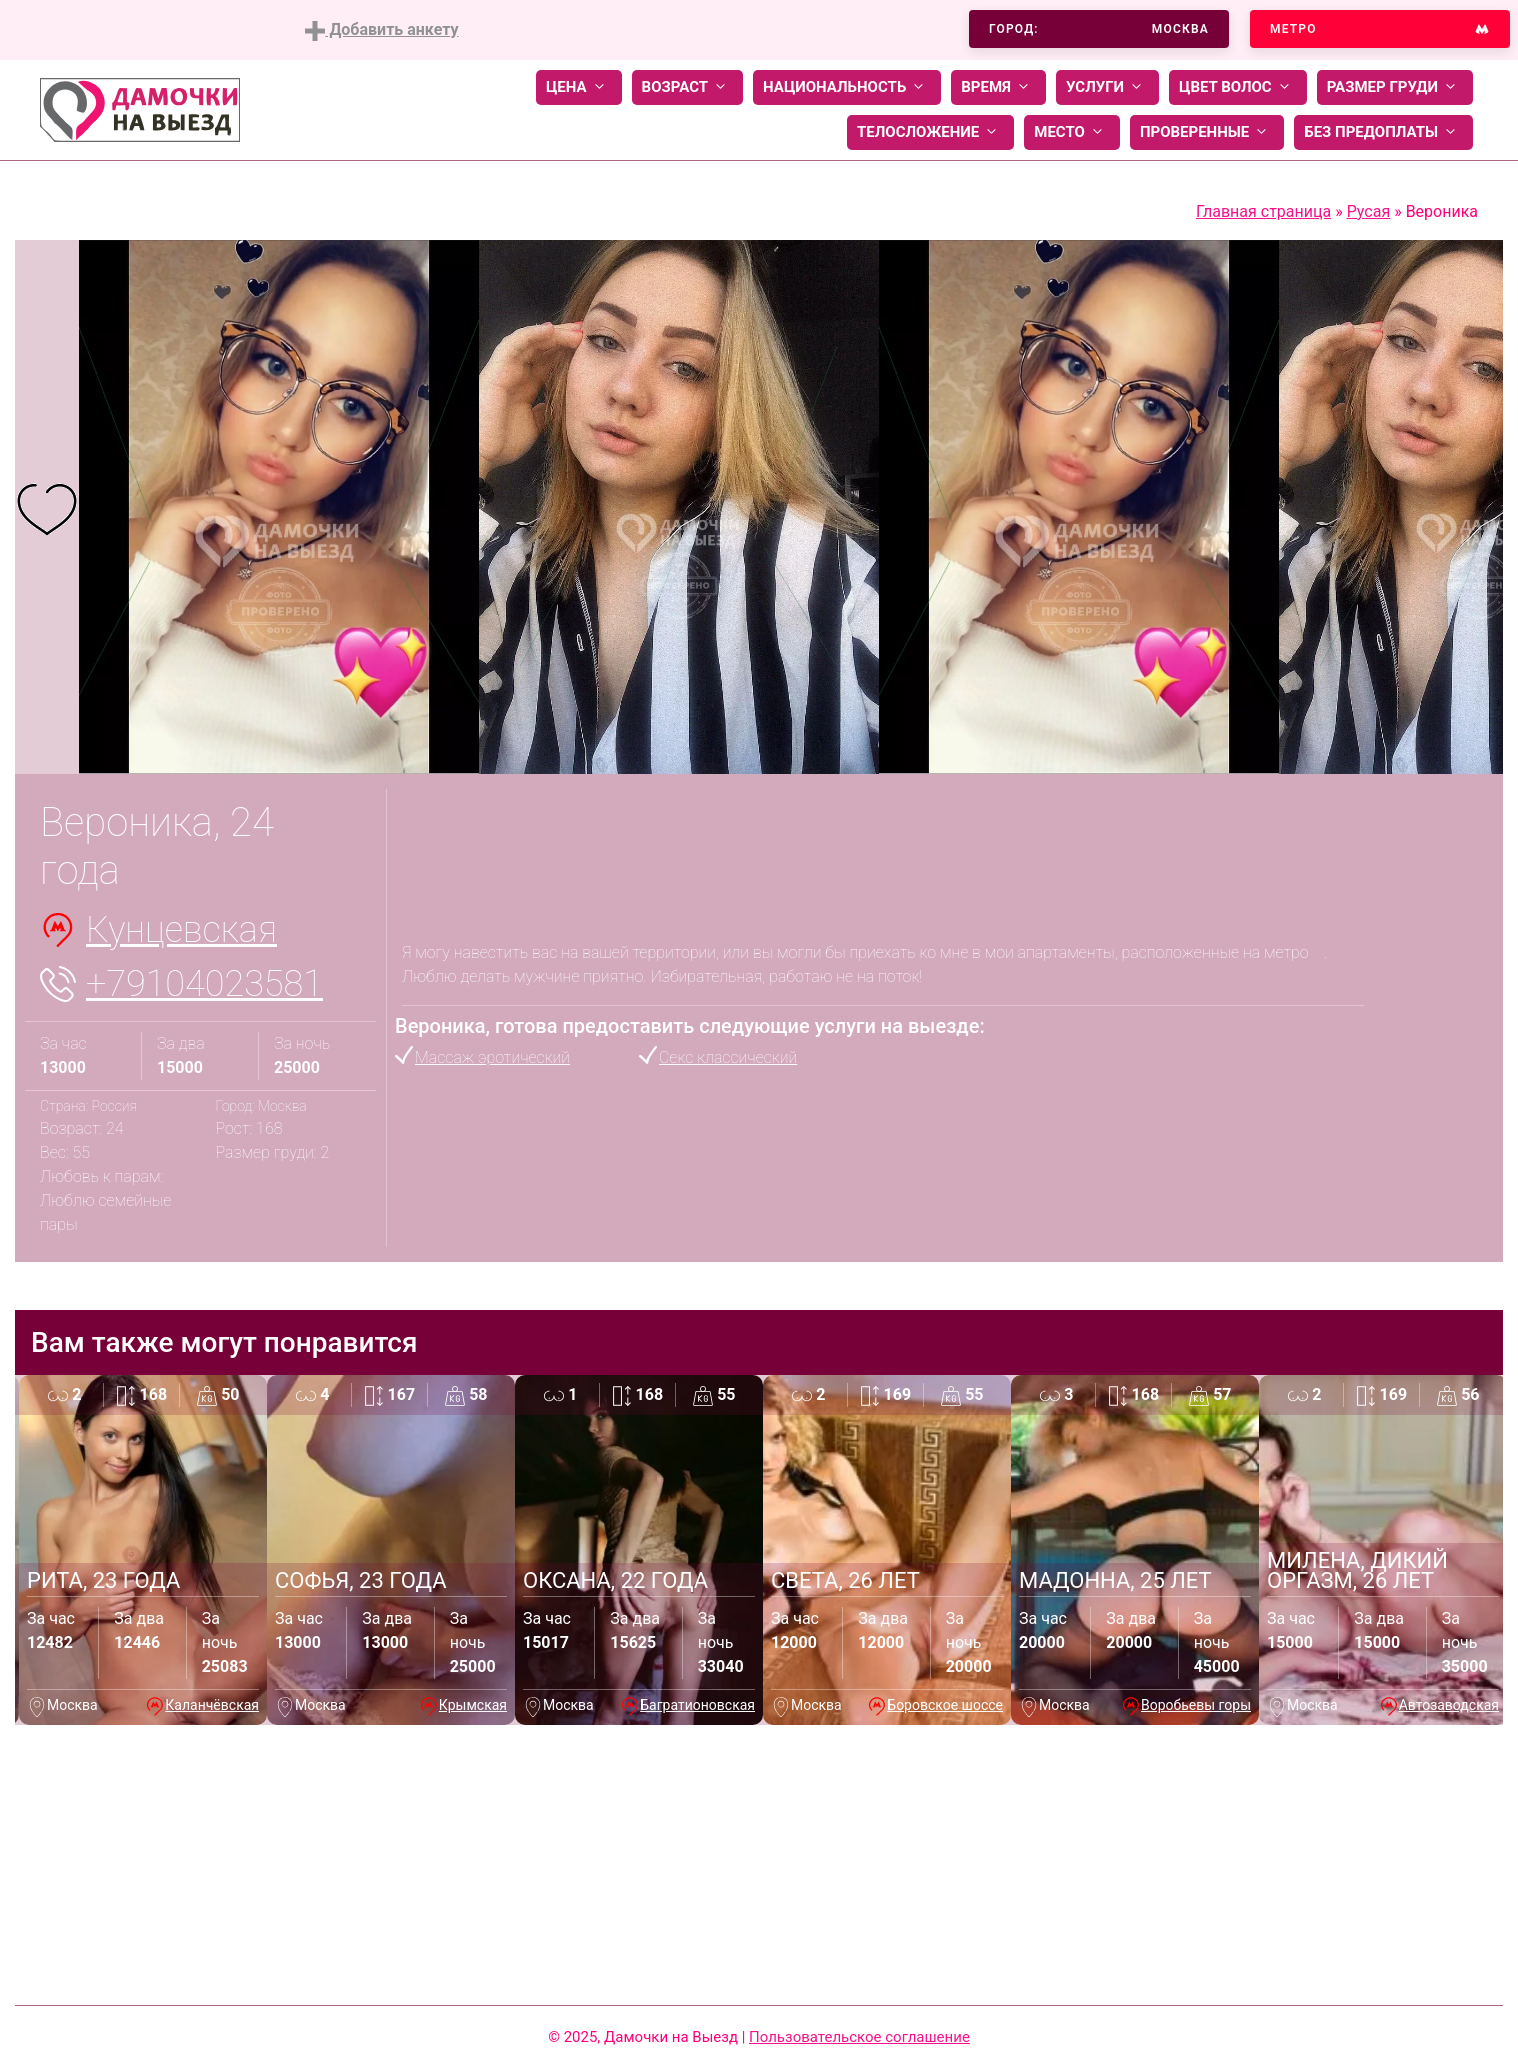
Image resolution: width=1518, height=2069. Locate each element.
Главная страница (1263, 211)
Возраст (687, 87)
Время (998, 87)
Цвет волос (1238, 87)
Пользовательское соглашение (859, 2037)
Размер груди (1395, 87)
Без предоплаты (1383, 132)
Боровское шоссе (945, 1705)
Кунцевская (181, 930)
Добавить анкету (381, 30)
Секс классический (728, 1057)
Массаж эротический (492, 1057)
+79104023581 (204, 984)
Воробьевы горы (1196, 1705)
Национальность (847, 87)
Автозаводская (1449, 1705)
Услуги (1107, 87)
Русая (1369, 211)
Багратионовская (697, 1705)
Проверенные (1207, 132)
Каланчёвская (212, 1705)
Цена (579, 87)
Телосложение (930, 132)
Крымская (473, 1705)
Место (1072, 132)
